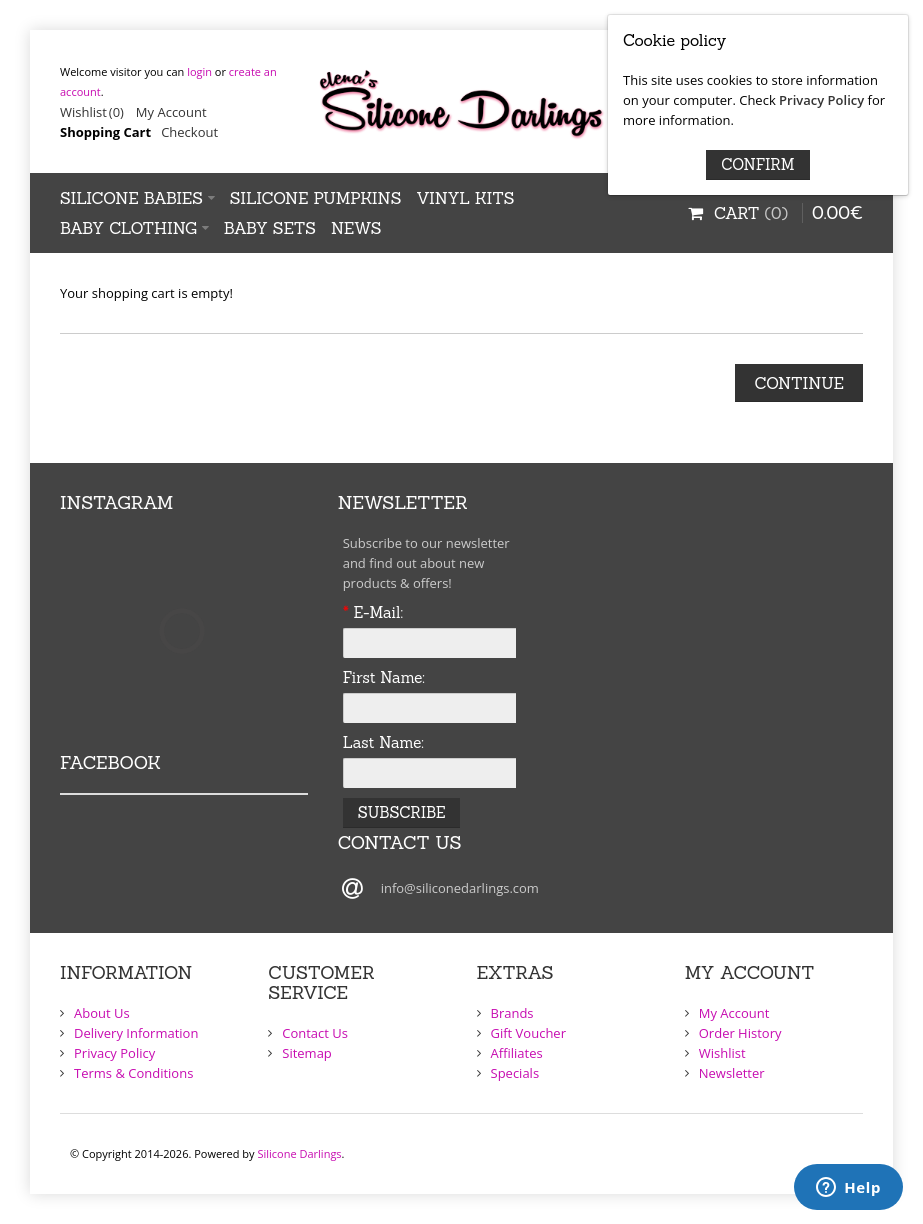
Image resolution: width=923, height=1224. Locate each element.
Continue (799, 383)
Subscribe (402, 812)
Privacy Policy (821, 100)
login (199, 71)
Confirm (757, 164)
